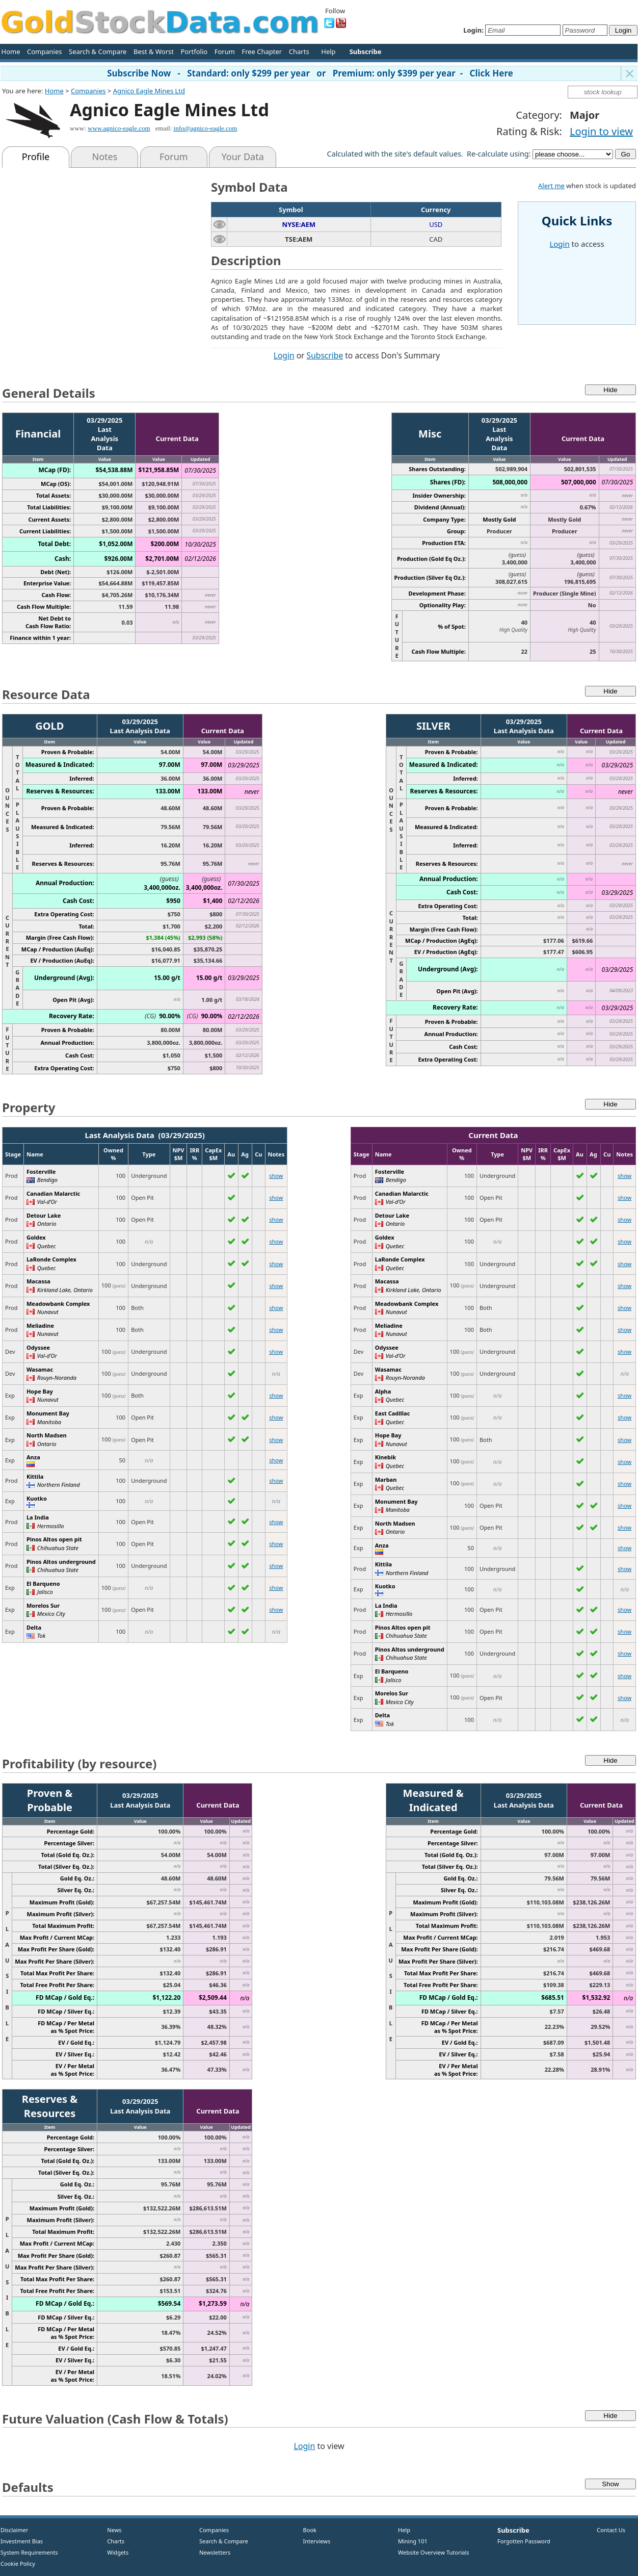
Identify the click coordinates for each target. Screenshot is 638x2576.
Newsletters (214, 2552)
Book (307, 2530)
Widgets (114, 2552)
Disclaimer (14, 2530)
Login (284, 355)
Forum (225, 51)
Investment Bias (22, 2541)
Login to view (601, 131)
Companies (44, 51)
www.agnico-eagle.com (119, 128)
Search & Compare (97, 51)
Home (11, 51)
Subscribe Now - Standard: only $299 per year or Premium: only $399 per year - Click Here (310, 73)
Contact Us (611, 2530)
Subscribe (325, 355)
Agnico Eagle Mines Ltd (149, 90)
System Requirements (29, 2552)
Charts (299, 51)
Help (328, 51)
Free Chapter (262, 51)
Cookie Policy (18, 2563)
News (111, 2530)
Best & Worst (154, 51)
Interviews (314, 2541)
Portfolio (193, 51)
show (276, 1175)
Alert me (551, 185)
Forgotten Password (523, 2541)
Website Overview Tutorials (433, 2552)
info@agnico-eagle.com (205, 128)
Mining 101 (413, 2541)
